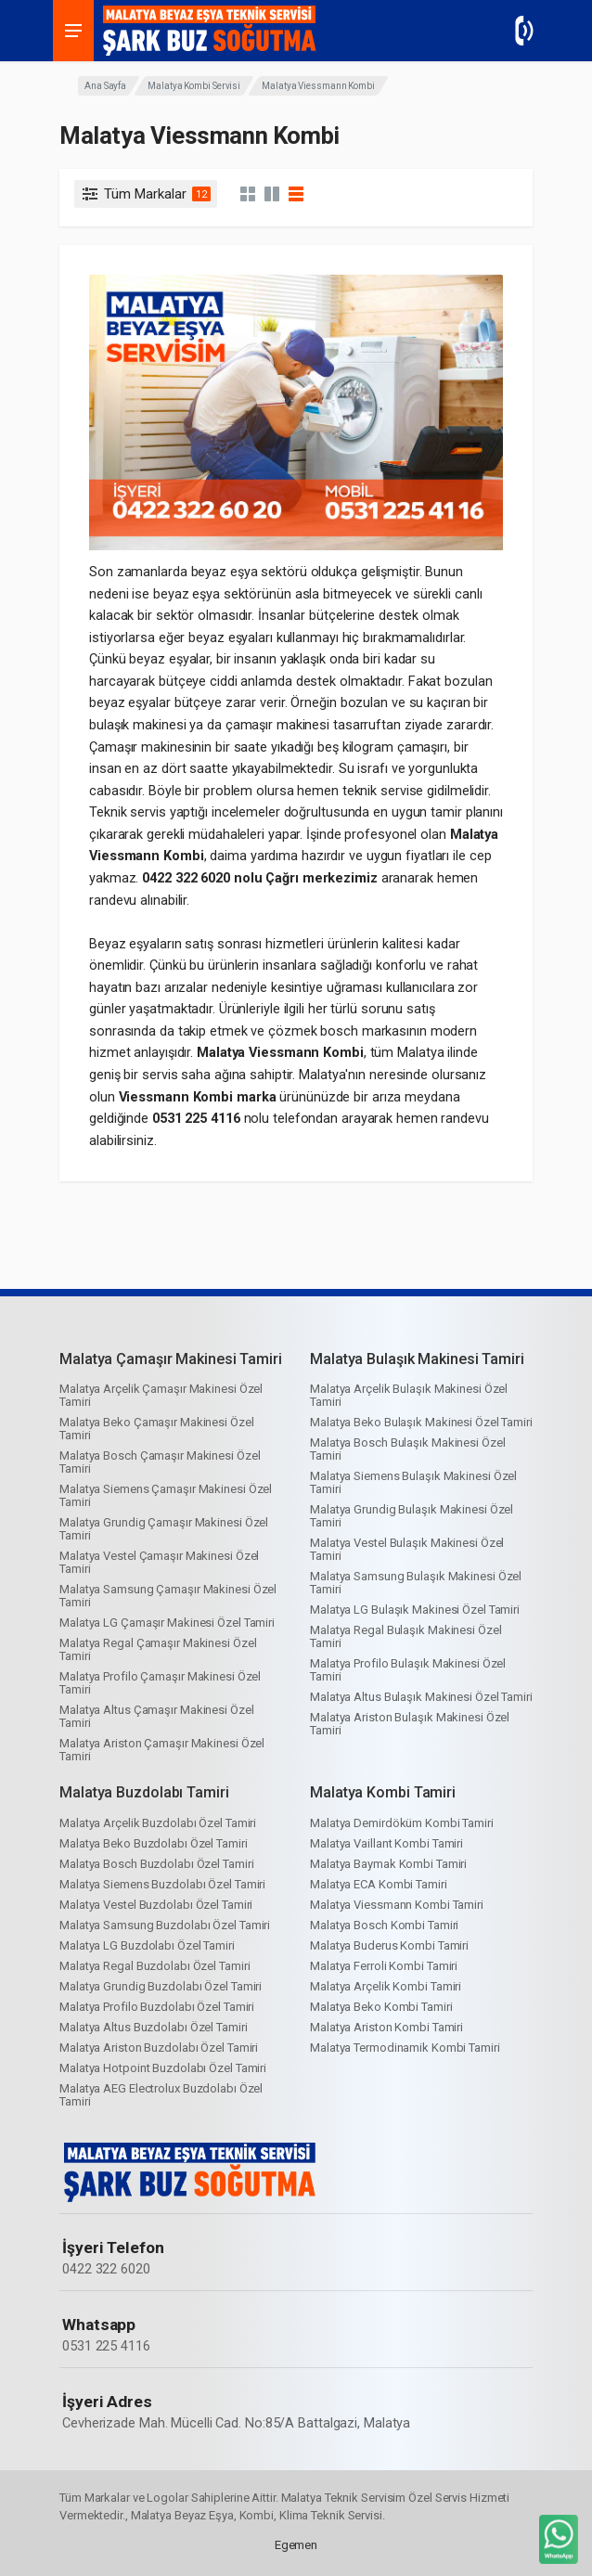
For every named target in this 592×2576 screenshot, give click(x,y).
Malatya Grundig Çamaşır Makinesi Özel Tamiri (163, 1528)
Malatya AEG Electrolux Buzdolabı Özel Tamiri (161, 2094)
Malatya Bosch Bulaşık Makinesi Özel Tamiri (408, 1449)
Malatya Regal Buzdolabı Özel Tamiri (155, 1966)
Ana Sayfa (105, 86)
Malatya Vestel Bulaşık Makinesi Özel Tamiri (407, 1549)
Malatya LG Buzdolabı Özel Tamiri (147, 1945)
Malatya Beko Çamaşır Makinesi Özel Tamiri (156, 1428)
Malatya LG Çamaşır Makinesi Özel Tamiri (167, 1622)
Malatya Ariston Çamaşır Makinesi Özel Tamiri (161, 1749)
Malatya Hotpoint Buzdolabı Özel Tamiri (162, 2068)
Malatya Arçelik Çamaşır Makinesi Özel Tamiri (161, 1395)
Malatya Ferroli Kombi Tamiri (383, 1966)
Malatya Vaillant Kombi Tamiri (386, 1843)
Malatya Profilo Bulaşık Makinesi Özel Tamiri (408, 1669)
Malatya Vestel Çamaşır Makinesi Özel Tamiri (159, 1562)
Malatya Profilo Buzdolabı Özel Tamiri (156, 2007)
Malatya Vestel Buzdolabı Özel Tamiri (155, 1905)
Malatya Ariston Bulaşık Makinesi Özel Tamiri (409, 1723)
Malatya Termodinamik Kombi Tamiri (405, 2047)
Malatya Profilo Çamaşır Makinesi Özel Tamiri (160, 1682)
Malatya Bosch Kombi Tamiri (384, 1925)
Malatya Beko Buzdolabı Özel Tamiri (153, 1843)
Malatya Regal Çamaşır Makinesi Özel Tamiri (158, 1649)
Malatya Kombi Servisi (194, 86)
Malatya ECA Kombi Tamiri (378, 1884)
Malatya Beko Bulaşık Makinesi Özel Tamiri (421, 1422)
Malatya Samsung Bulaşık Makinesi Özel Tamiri (415, 1582)
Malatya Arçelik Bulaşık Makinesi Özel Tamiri (409, 1395)
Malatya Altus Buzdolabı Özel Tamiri (153, 2027)
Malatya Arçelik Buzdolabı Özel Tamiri (157, 1823)
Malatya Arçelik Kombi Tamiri (385, 1986)
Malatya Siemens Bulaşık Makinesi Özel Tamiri (413, 1482)
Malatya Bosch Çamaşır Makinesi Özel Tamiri (160, 1462)
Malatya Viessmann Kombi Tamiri (396, 1905)
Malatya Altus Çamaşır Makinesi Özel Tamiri (156, 1716)
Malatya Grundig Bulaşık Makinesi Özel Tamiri (411, 1515)
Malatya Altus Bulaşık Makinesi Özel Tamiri (421, 1697)
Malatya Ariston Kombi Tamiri (386, 2027)
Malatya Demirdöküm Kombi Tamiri (402, 1823)
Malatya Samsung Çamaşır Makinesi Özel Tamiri (168, 1595)
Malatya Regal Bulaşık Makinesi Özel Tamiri (406, 1636)
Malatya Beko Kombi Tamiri (381, 2007)
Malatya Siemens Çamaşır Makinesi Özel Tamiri (165, 1495)
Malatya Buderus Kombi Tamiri (389, 1945)
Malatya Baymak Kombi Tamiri (388, 1864)
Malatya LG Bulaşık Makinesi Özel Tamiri (415, 1609)
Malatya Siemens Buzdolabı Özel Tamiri (162, 1884)
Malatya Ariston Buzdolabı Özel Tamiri (158, 2047)
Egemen (296, 2545)
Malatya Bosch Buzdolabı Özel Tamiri (156, 1864)
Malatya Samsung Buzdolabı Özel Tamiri (164, 1925)
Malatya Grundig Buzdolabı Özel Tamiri (160, 1986)
